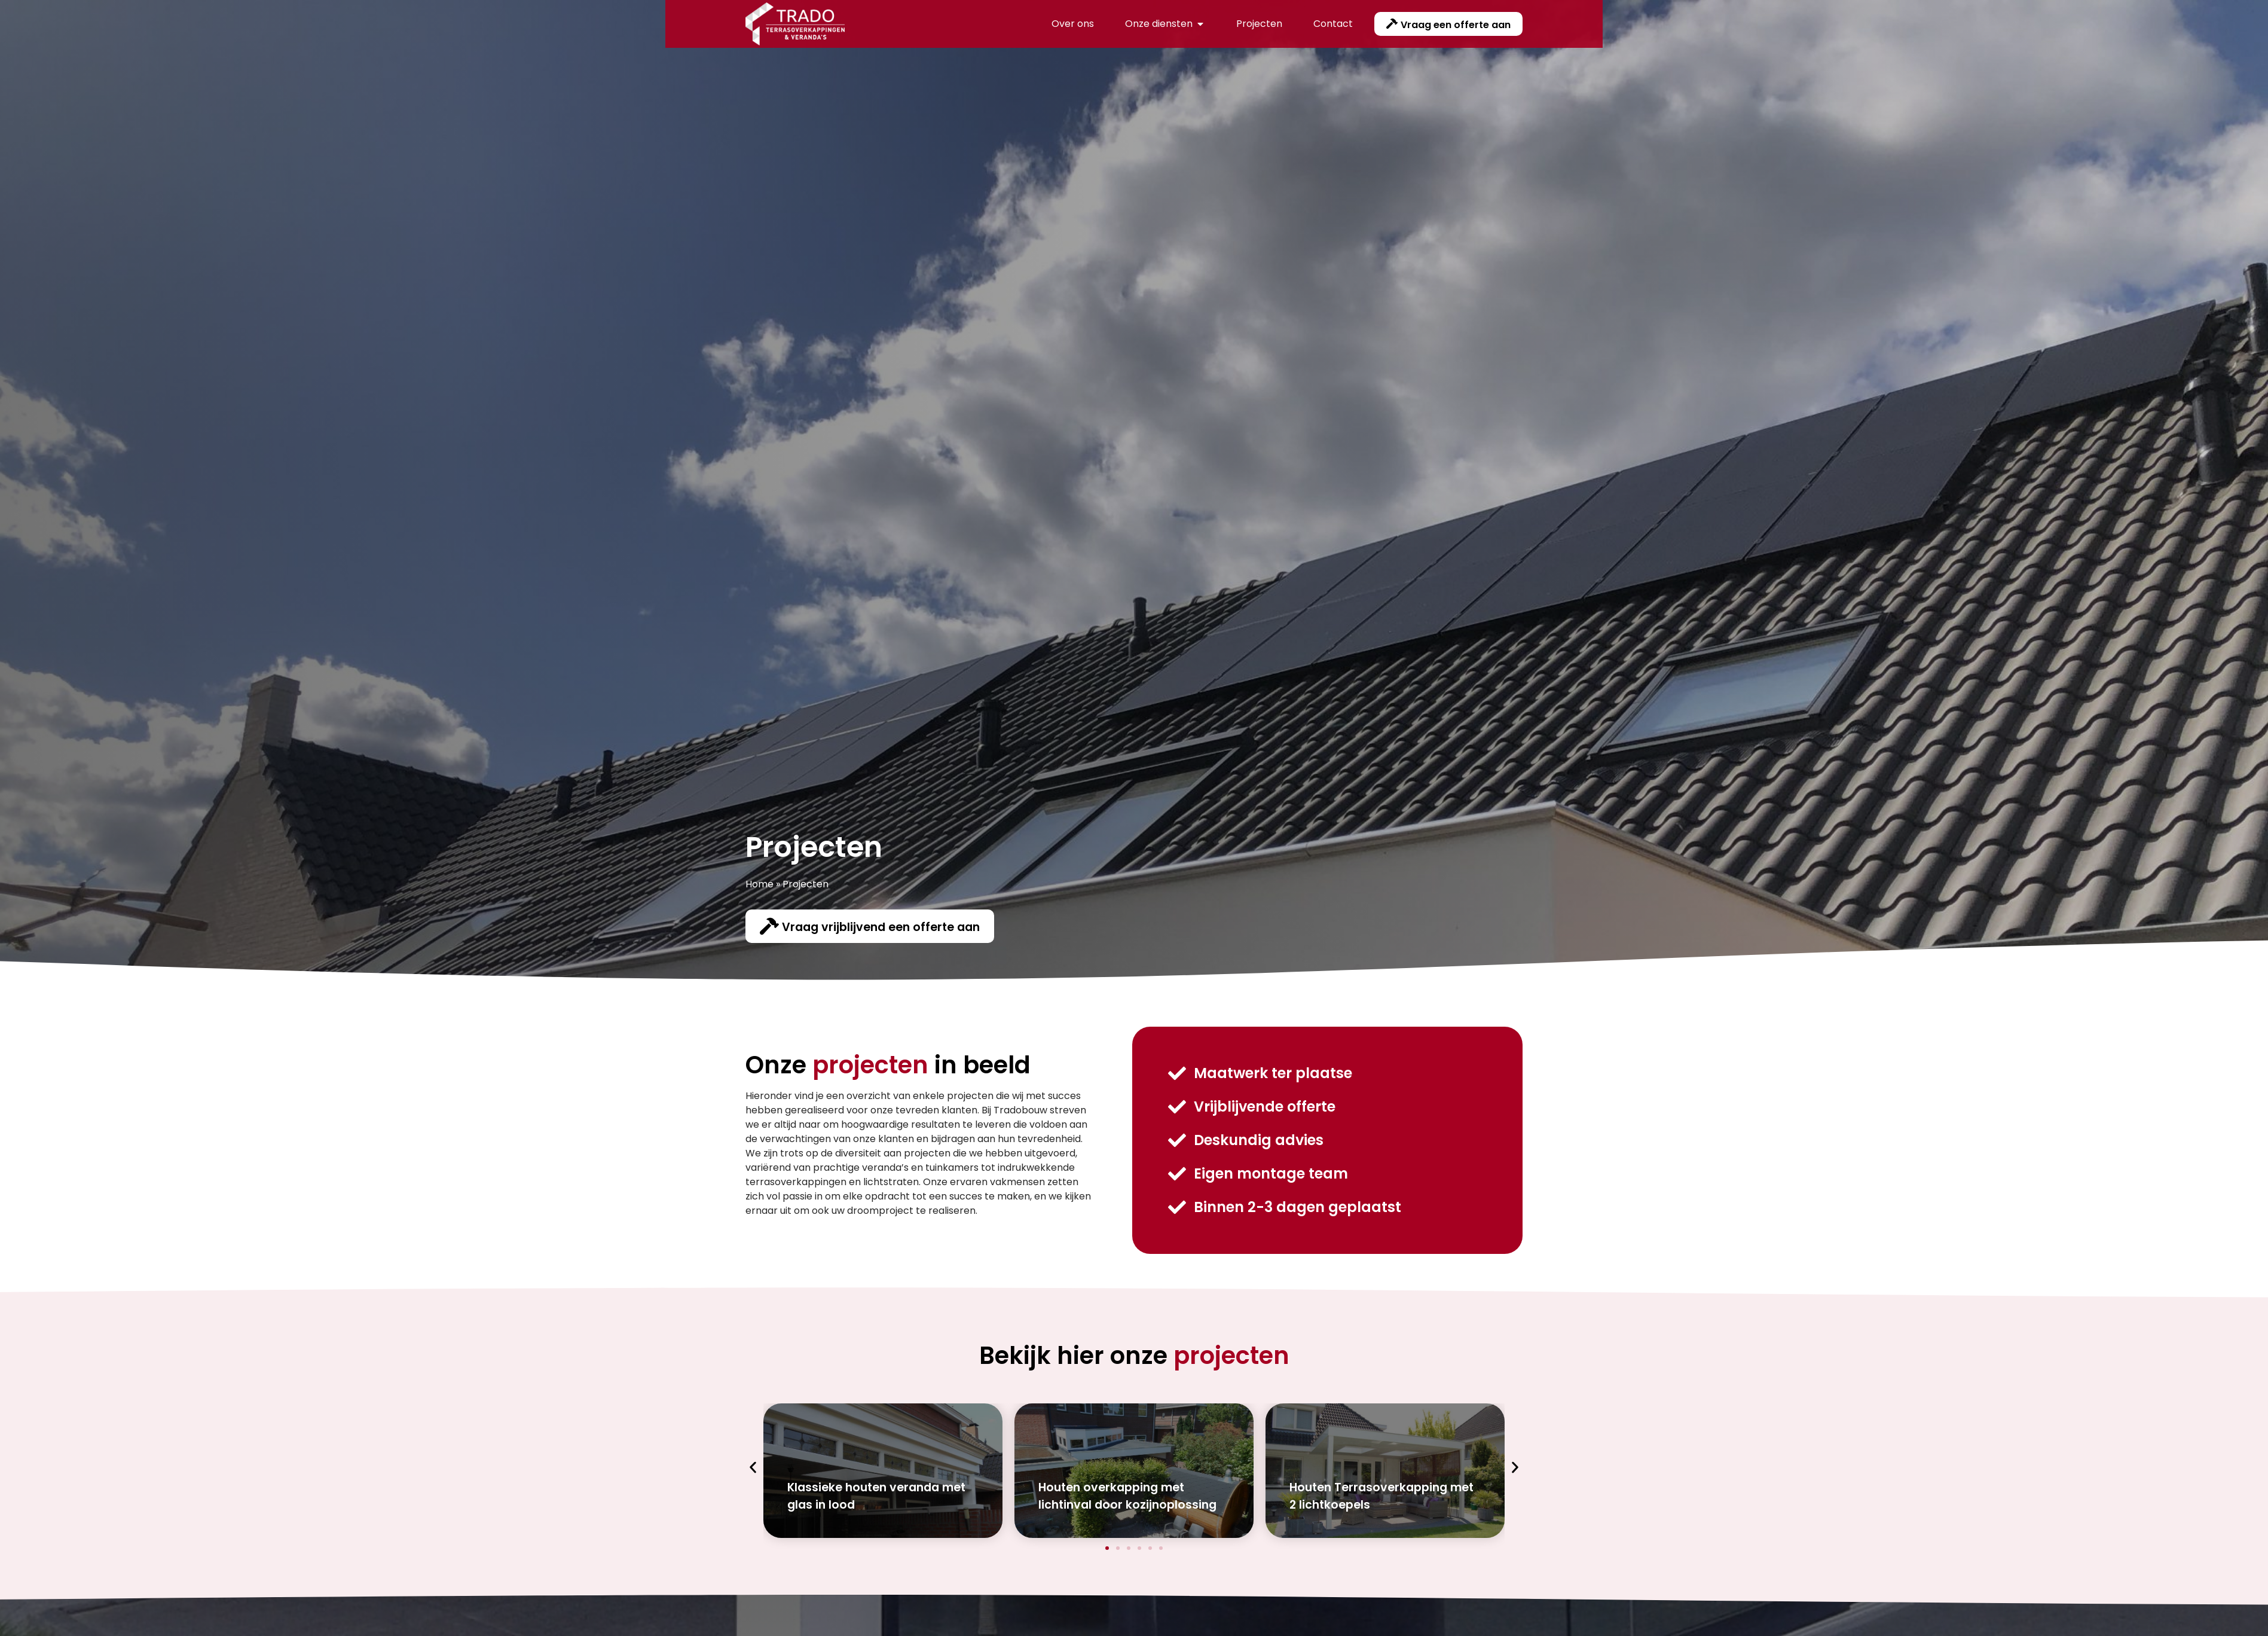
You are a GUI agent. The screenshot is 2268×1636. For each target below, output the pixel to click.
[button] (752, 1467)
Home (759, 884)
